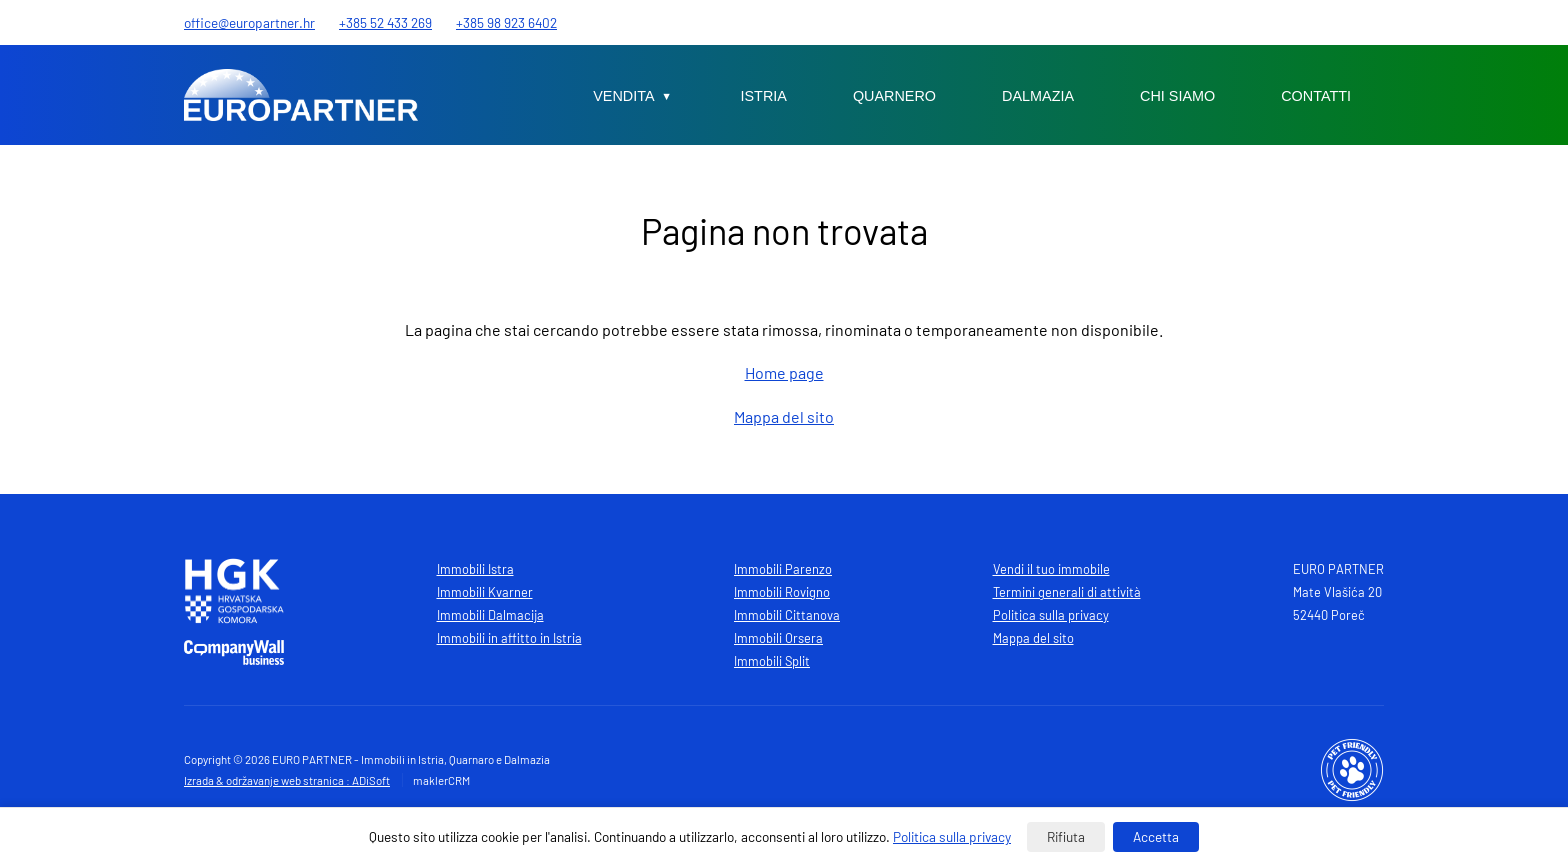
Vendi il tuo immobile (1051, 569)
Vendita (623, 96)
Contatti (1316, 96)
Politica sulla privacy (1051, 615)
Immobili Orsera (778, 638)
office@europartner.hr (249, 22)
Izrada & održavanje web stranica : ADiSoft (287, 780)
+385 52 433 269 (385, 22)
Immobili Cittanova (787, 615)
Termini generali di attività (1067, 592)
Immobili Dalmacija (490, 615)
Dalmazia (1038, 96)
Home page (784, 372)
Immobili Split (772, 661)
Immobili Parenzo (783, 569)
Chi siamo (1177, 96)
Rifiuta (1066, 836)
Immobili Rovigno (782, 592)
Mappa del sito (784, 416)
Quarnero (894, 96)
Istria (764, 96)
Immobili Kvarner (485, 592)
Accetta (1156, 836)
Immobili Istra (475, 569)
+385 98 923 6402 (506, 22)
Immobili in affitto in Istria (509, 638)
